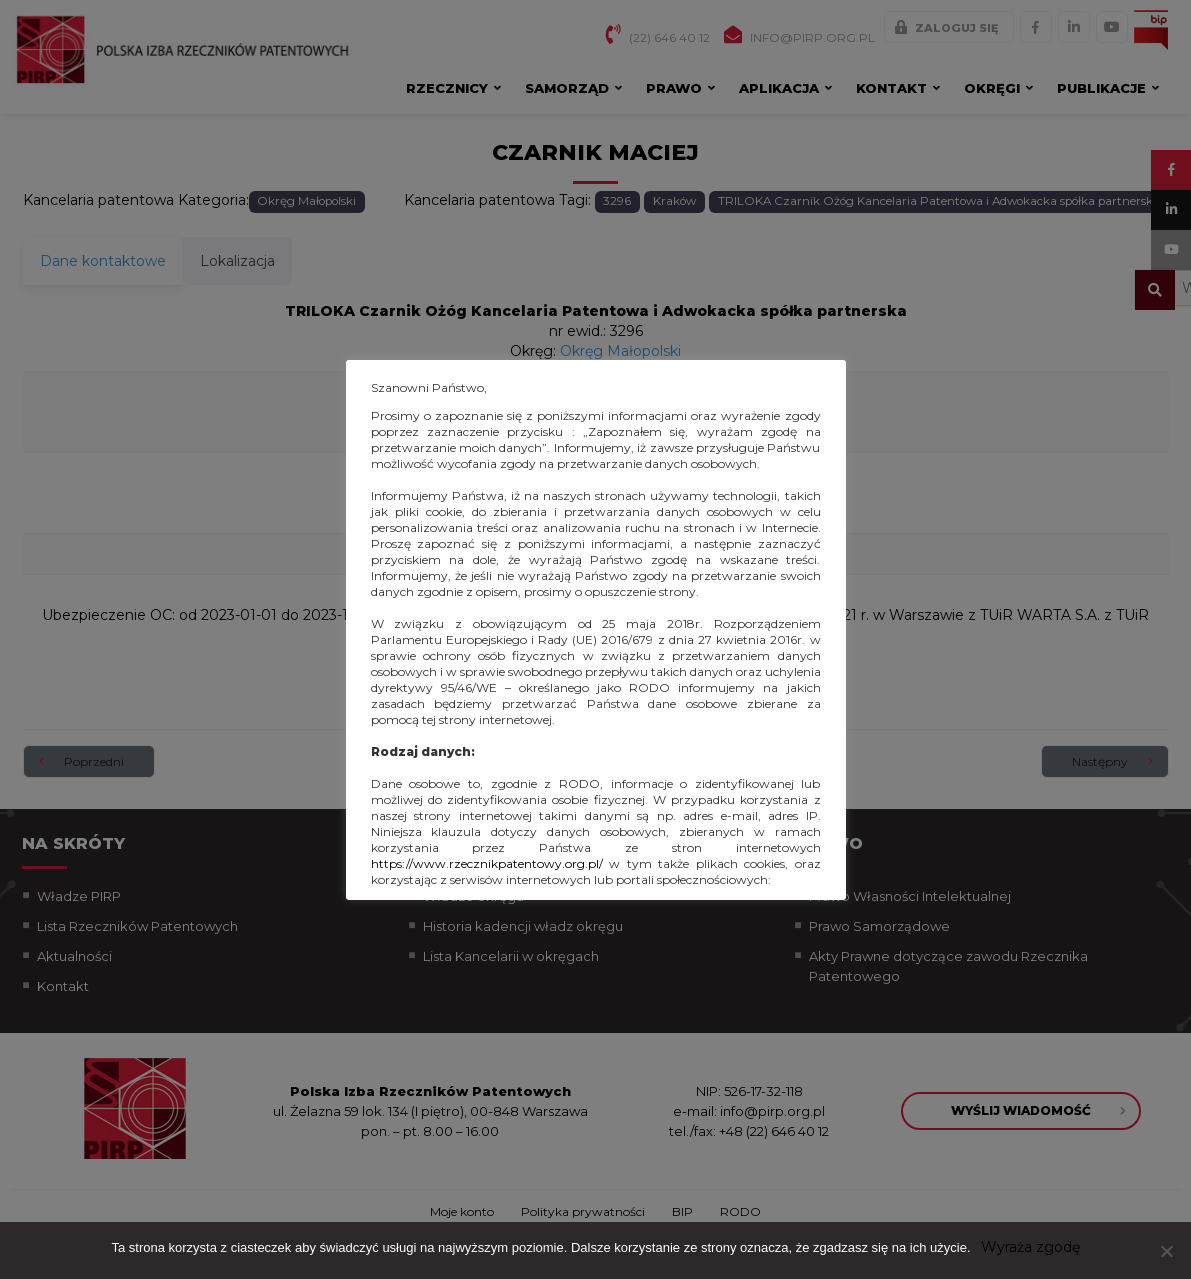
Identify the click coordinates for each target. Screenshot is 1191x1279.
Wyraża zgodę (1030, 1247)
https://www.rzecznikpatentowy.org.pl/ (487, 863)
